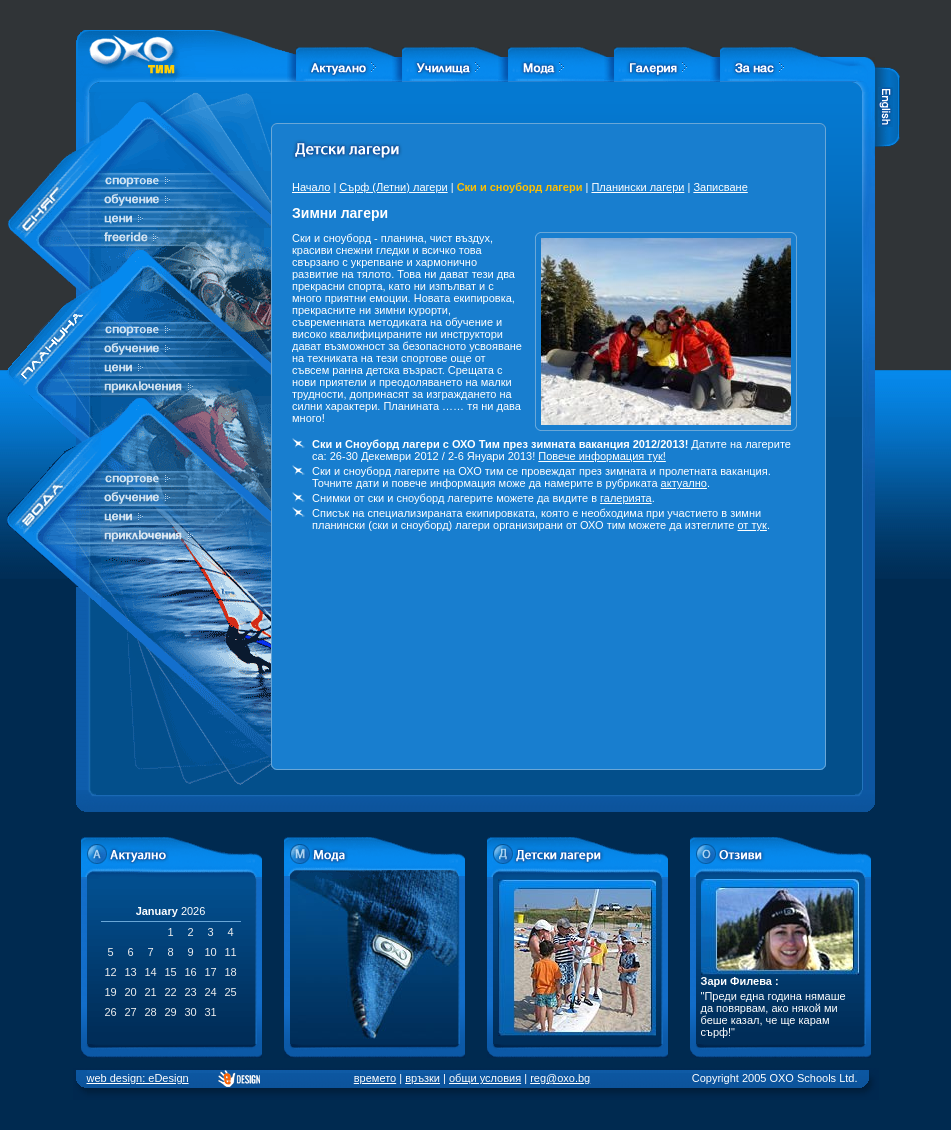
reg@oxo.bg (560, 1078)
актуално (684, 483)
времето (375, 1078)
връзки (422, 1078)
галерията (626, 498)
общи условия (485, 1078)
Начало (311, 187)
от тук (751, 525)
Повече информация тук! (602, 456)
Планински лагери (637, 187)
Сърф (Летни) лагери (393, 187)
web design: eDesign (138, 1078)
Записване (720, 187)
